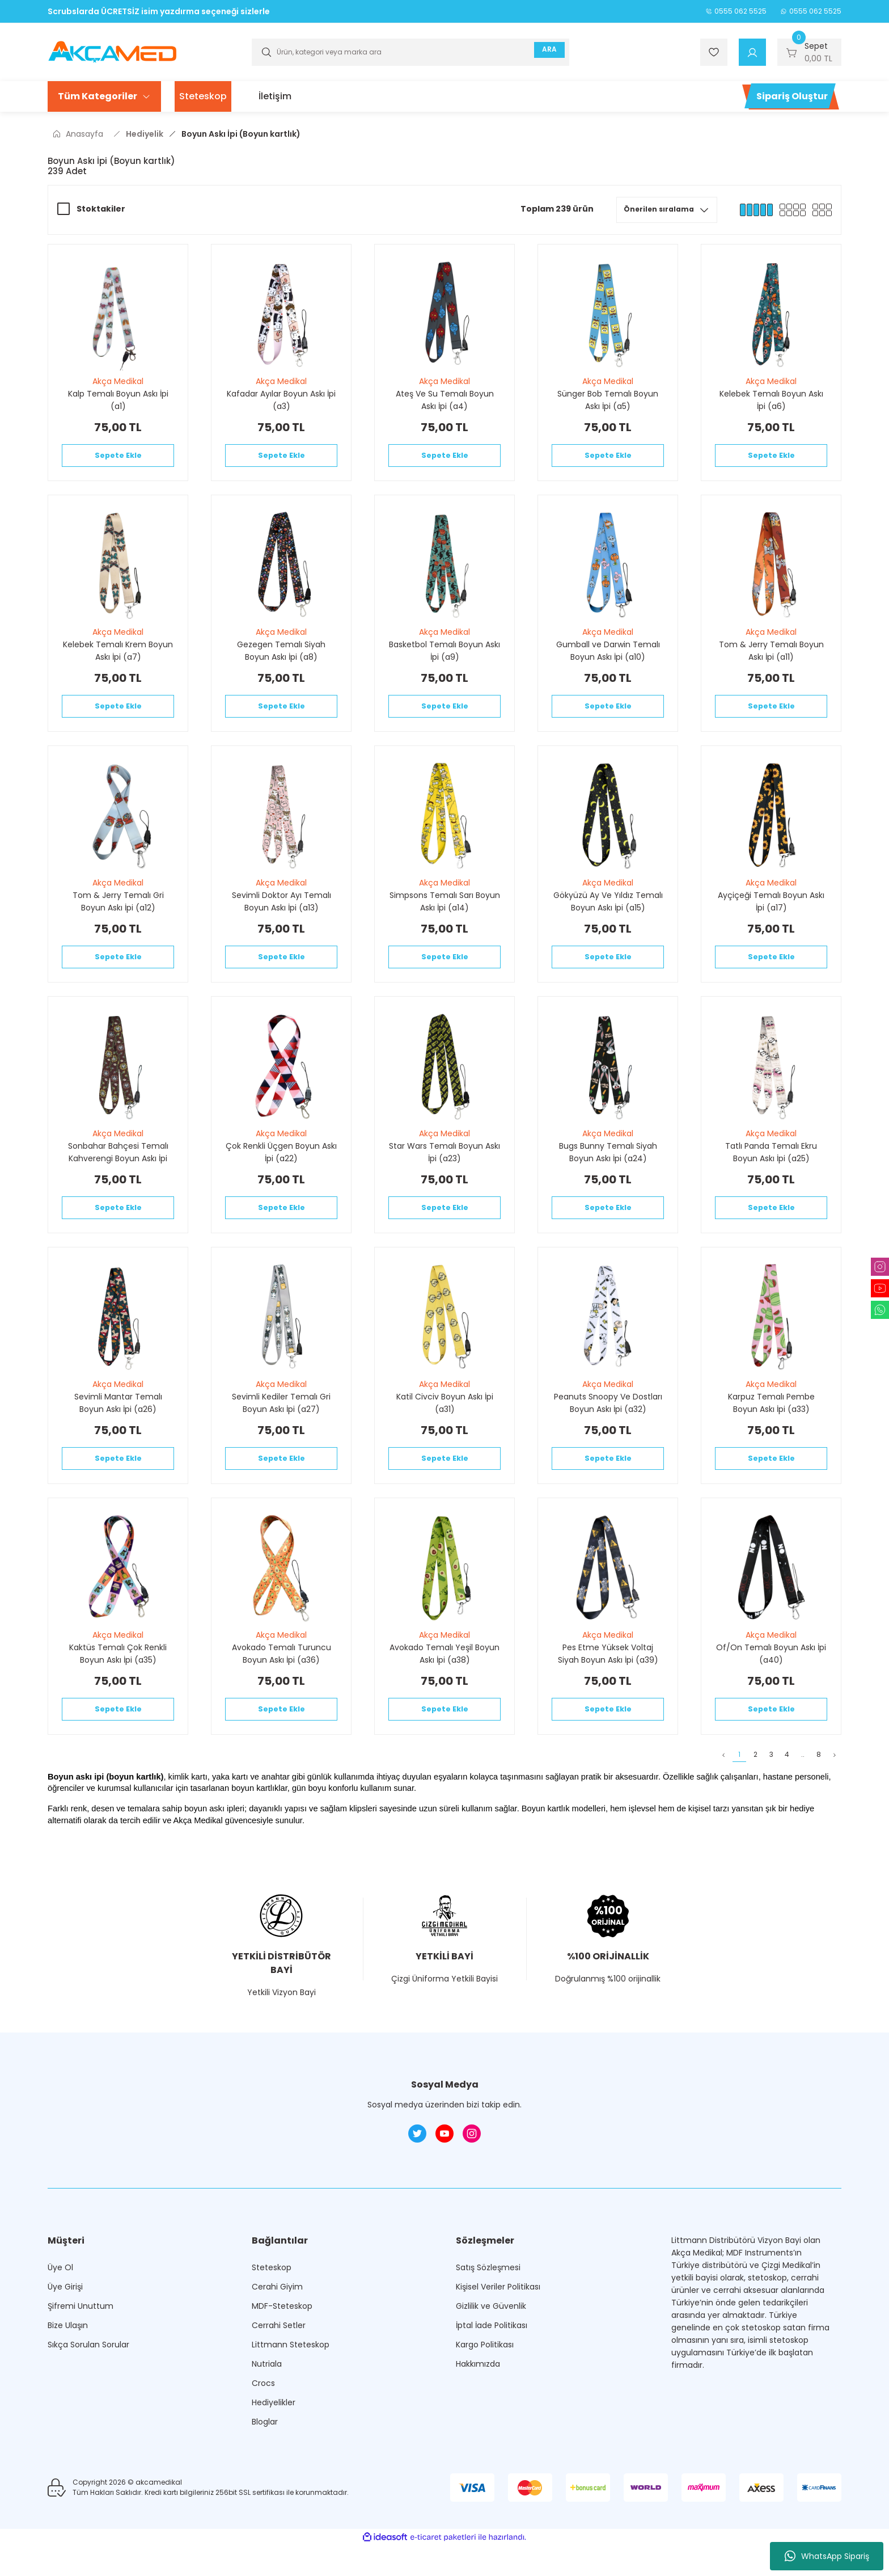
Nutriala (267, 2402)
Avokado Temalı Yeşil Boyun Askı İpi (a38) (444, 1682)
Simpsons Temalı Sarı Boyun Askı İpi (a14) (445, 913)
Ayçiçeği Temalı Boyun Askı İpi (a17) (771, 913)
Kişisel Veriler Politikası (498, 2325)
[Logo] (112, 51)
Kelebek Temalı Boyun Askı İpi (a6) (771, 400)
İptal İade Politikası (491, 2364)
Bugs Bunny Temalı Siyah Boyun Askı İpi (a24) (608, 1169)
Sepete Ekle (118, 458)
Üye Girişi (65, 2325)
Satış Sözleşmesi (488, 2306)
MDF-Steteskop (282, 2344)
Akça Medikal (117, 381)
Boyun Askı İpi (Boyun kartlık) (240, 134)
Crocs (263, 2421)
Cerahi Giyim (277, 2325)
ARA (544, 52)
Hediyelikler (273, 2441)
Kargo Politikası (485, 2383)
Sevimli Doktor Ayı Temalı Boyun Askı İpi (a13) (281, 913)
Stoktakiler (101, 208)
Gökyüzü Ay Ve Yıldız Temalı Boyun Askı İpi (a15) (608, 913)
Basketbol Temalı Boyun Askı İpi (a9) (444, 656)
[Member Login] (752, 52)
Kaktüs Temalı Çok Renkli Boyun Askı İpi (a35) (118, 1682)
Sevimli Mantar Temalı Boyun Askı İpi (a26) (118, 1425)
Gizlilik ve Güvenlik (491, 2344)
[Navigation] (104, 96)
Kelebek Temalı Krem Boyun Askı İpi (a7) (118, 656)
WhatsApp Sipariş (827, 2556)
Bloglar (265, 2460)
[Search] (410, 52)
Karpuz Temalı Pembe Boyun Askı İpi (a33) (771, 1425)
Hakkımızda (478, 2402)
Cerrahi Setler (279, 2364)
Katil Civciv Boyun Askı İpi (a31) (444, 1425)
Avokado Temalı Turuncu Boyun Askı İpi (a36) (281, 1682)
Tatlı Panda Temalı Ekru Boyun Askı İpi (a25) (771, 1169)
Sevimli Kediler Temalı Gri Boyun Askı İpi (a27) (281, 1425)
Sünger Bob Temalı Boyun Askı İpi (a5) (607, 400)
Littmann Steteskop (290, 2383)
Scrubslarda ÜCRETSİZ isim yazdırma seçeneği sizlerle (159, 11)
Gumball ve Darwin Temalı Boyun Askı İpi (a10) (608, 656)
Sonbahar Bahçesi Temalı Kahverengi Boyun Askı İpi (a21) (118, 1169)
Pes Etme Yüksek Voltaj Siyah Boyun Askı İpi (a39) (608, 1682)
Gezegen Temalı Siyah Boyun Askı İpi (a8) (281, 656)
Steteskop (271, 2306)
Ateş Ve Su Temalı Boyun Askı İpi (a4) (445, 400)
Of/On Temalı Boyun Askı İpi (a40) (771, 1682)
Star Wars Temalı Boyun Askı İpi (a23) (444, 1169)
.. (787, 1791)
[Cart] (809, 52)
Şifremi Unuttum (80, 2344)
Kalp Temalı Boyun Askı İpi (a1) (118, 400)
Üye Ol (60, 2306)
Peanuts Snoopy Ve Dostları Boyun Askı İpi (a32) (608, 1425)
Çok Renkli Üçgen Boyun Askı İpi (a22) (281, 1169)
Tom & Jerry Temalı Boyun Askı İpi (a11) (771, 656)
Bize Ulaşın (68, 2364)
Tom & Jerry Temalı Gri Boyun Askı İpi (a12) (118, 913)
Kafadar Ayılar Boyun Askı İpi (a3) (281, 400)
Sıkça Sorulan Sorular (88, 2383)
